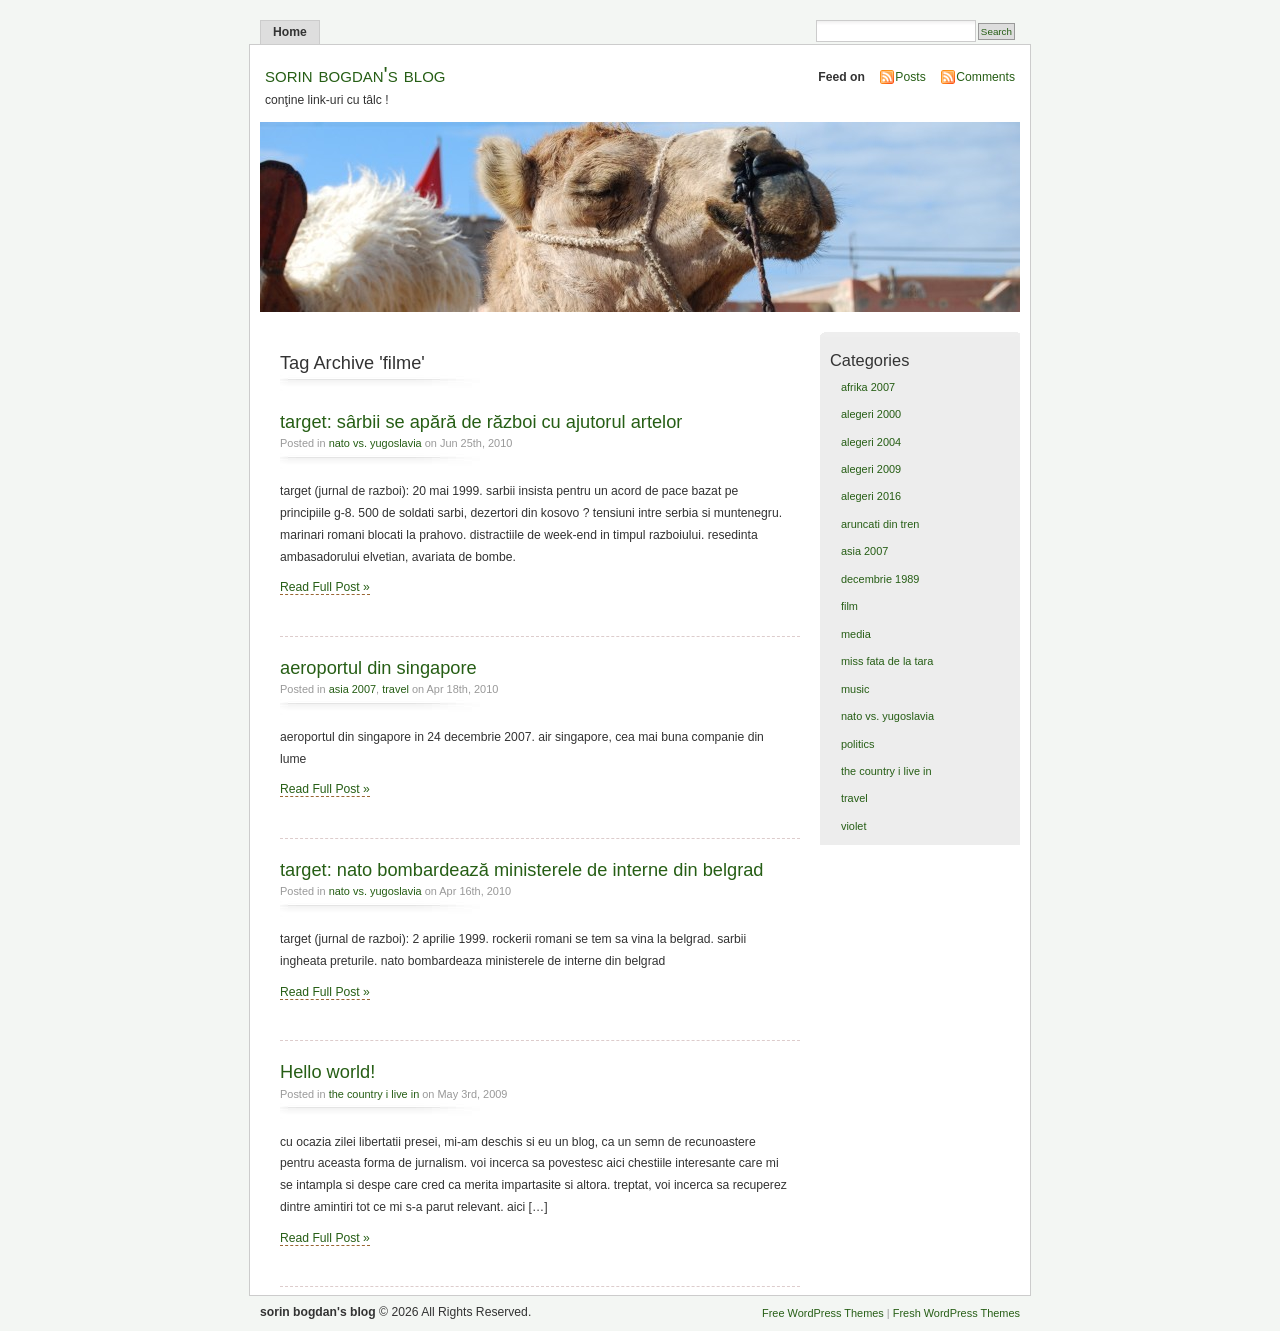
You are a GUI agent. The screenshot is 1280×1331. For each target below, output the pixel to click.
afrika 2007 (868, 387)
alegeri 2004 (871, 442)
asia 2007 (352, 689)
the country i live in (374, 1094)
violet (854, 826)
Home (290, 32)
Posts (910, 77)
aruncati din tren (880, 524)
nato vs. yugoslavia (375, 443)
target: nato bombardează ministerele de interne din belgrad (522, 869)
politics (857, 744)
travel (395, 689)
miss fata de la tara (887, 661)
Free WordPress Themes (823, 1313)
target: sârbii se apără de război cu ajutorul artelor (481, 421)
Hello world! (327, 1071)
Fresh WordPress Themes (956, 1313)
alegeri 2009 (871, 469)
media (856, 634)
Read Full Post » (325, 587)
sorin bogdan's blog (355, 74)
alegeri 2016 (871, 496)
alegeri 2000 (871, 414)
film (849, 606)
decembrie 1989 (880, 579)
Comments (985, 77)
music (855, 689)
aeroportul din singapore (378, 667)
